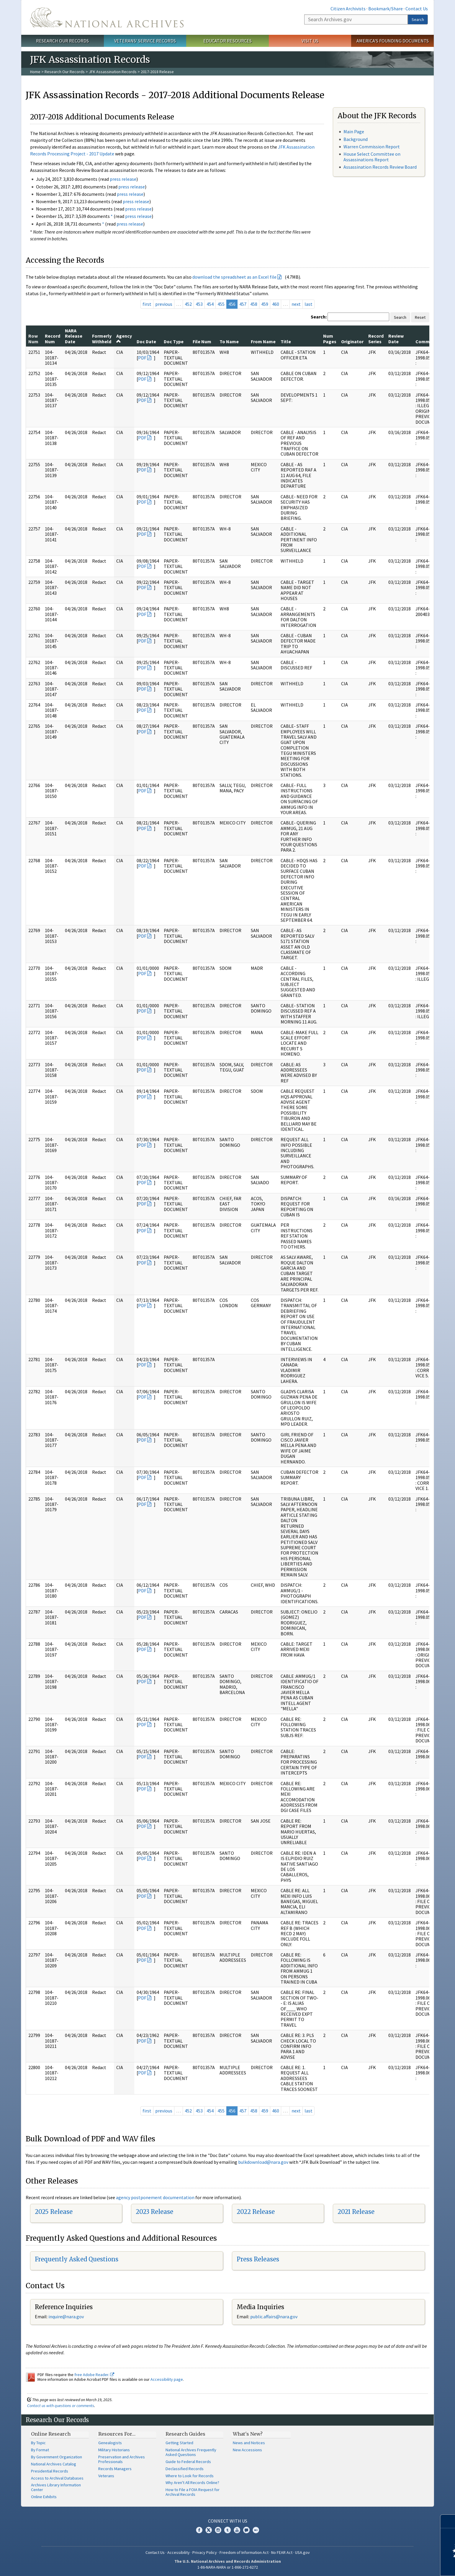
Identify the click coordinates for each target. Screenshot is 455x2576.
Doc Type (174, 341)
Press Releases (258, 2259)
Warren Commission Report (371, 147)
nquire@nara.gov (67, 2316)
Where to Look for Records (190, 2475)
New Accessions (247, 2449)
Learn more (402, 2565)
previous (163, 304)
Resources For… (116, 2434)
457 (242, 304)
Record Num (52, 338)
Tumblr (227, 2530)
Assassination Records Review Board (380, 167)
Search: (319, 317)
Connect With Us (227, 2521)
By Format (40, 2449)
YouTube (236, 2530)
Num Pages (329, 338)
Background (355, 139)
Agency (124, 338)
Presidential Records (49, 2471)
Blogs (246, 2530)
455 (221, 304)
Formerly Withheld (102, 338)
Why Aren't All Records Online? (192, 2482)
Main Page (353, 131)
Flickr (255, 2530)
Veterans (106, 2475)
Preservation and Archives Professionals (121, 2459)
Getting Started (179, 2442)
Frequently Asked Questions (76, 2259)
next (296, 304)
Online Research (51, 2434)
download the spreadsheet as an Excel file (234, 277)
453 (199, 304)
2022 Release (256, 2211)
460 (275, 304)
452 (188, 304)
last (308, 304)
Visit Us (310, 41)
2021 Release (356, 2211)
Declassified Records (185, 2468)
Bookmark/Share (385, 9)
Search (418, 19)
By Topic (38, 2442)
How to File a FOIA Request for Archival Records (193, 2492)
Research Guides (185, 2434)
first (147, 304)
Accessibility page (166, 2379)
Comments (427, 341)
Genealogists (110, 2442)
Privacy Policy (204, 2552)
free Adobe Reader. (94, 2374)
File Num (202, 341)
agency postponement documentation (155, 2197)
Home (35, 71)
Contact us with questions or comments (60, 2405)
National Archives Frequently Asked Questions (191, 2452)
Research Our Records (62, 41)
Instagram (218, 2530)
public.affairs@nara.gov (273, 2316)
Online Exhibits (44, 2496)
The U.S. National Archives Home (107, 17)
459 (264, 304)
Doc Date (146, 341)
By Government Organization (56, 2457)
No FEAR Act (281, 2552)
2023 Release (154, 2211)
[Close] (448, 2521)
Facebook (199, 2530)
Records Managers (115, 2468)
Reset (420, 317)
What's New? (248, 2434)
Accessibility (178, 2552)
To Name (229, 341)
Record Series (376, 338)
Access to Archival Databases (57, 2478)
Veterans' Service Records (145, 41)
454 (210, 304)
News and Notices (249, 2442)
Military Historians (114, 2449)
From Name (263, 341)
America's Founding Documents (392, 41)
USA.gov (302, 2552)
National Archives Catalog (53, 2464)
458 (253, 304)
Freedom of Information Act (244, 2552)
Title (286, 341)
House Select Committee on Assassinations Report (371, 156)
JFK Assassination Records (113, 71)
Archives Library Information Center (56, 2487)
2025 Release (54, 2211)
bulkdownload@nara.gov (263, 2162)
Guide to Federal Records (188, 2461)
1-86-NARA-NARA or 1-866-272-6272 (227, 2567)
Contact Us (416, 9)
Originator (352, 341)
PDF (142, 358)
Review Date (396, 338)
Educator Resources (227, 41)
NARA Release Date (73, 336)
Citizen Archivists (348, 9)
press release (123, 179)
